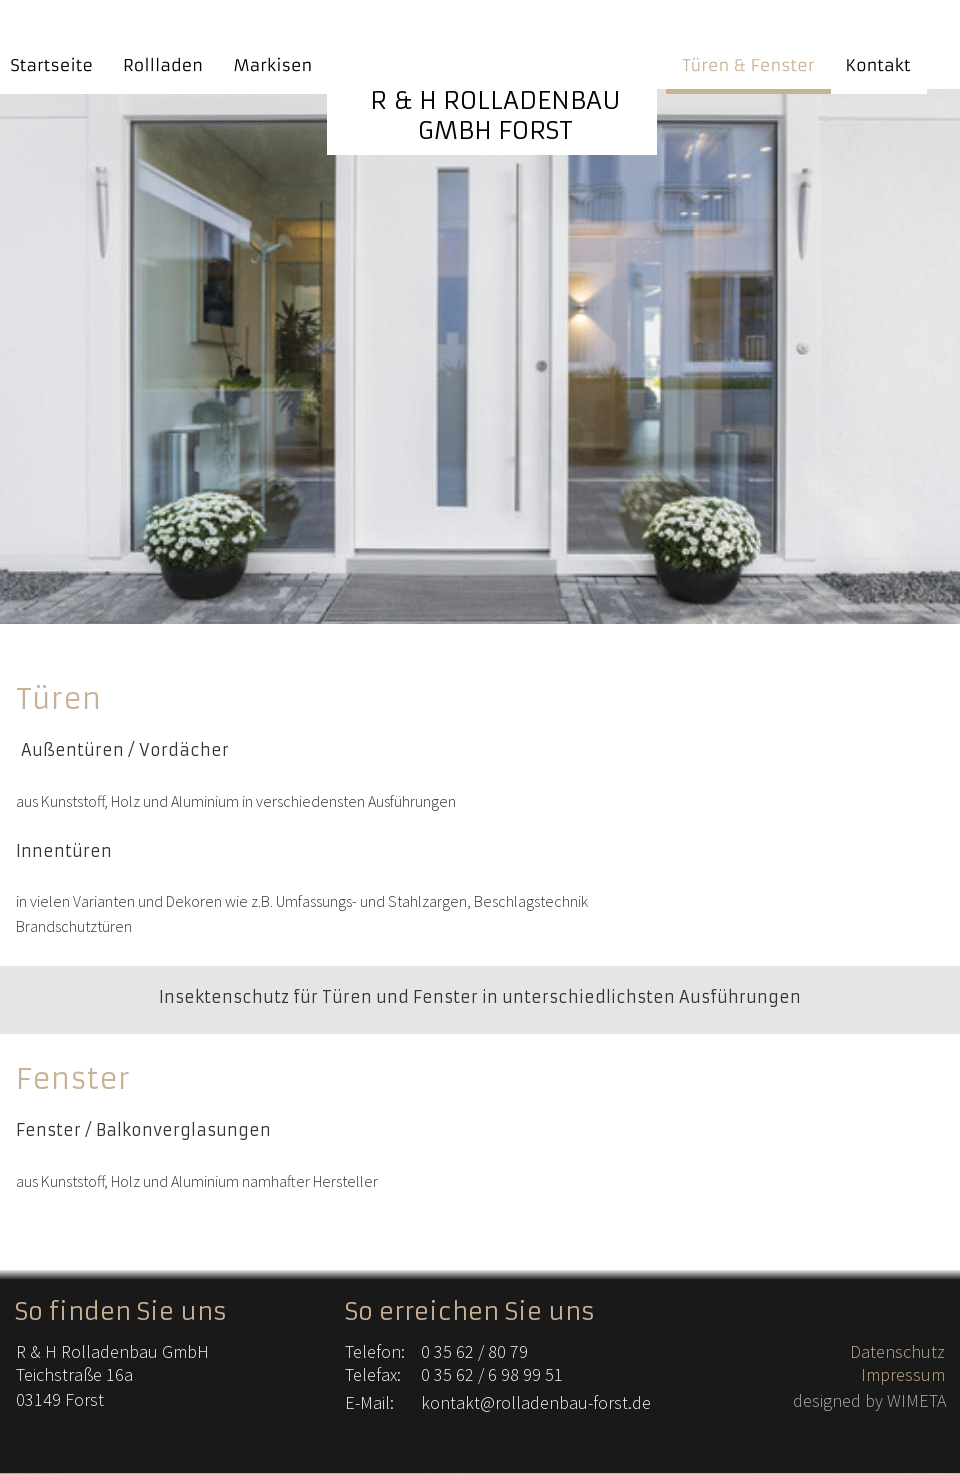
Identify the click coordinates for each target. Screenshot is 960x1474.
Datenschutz (897, 1351)
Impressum (903, 1374)
